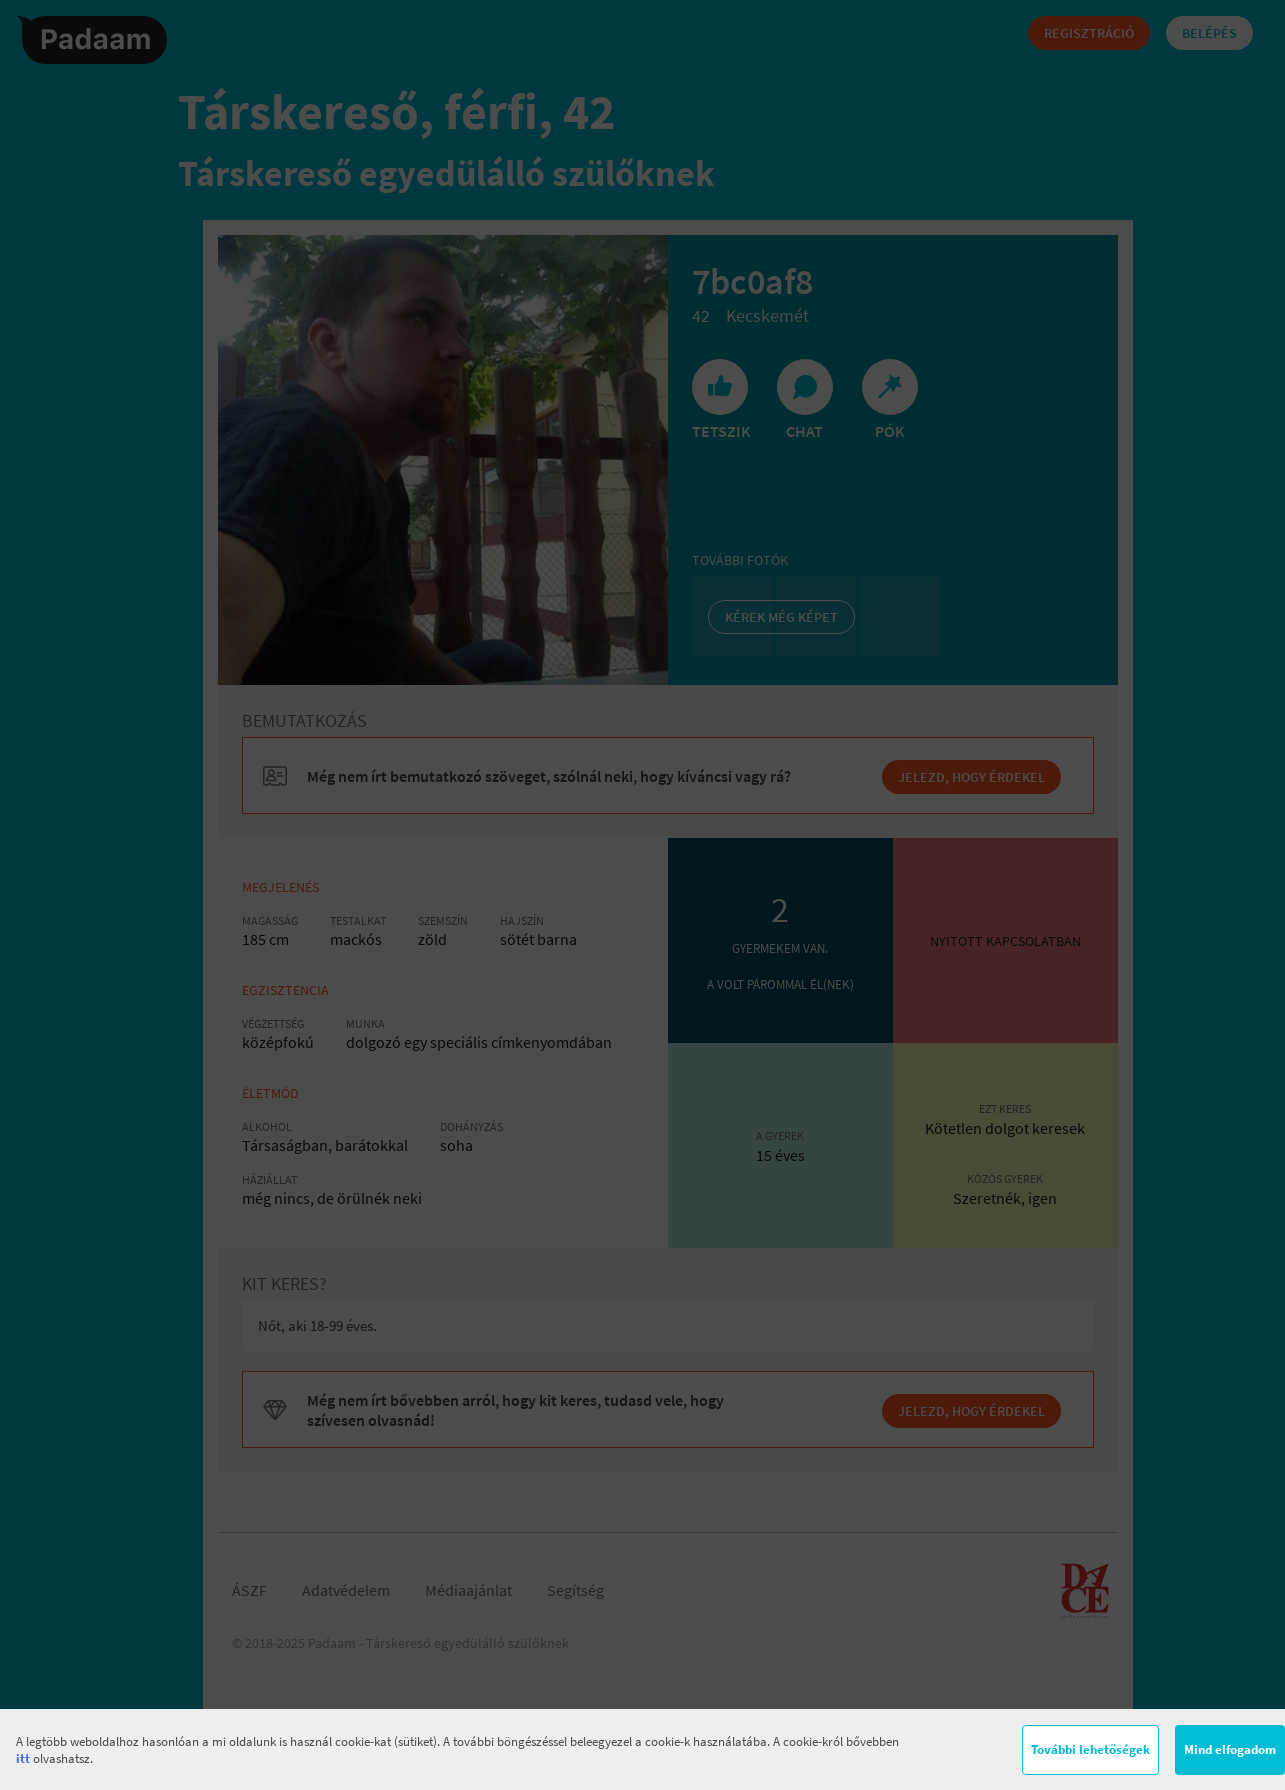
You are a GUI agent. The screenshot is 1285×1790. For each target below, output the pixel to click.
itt (23, 1758)
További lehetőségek (1090, 1749)
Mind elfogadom (1230, 1749)
